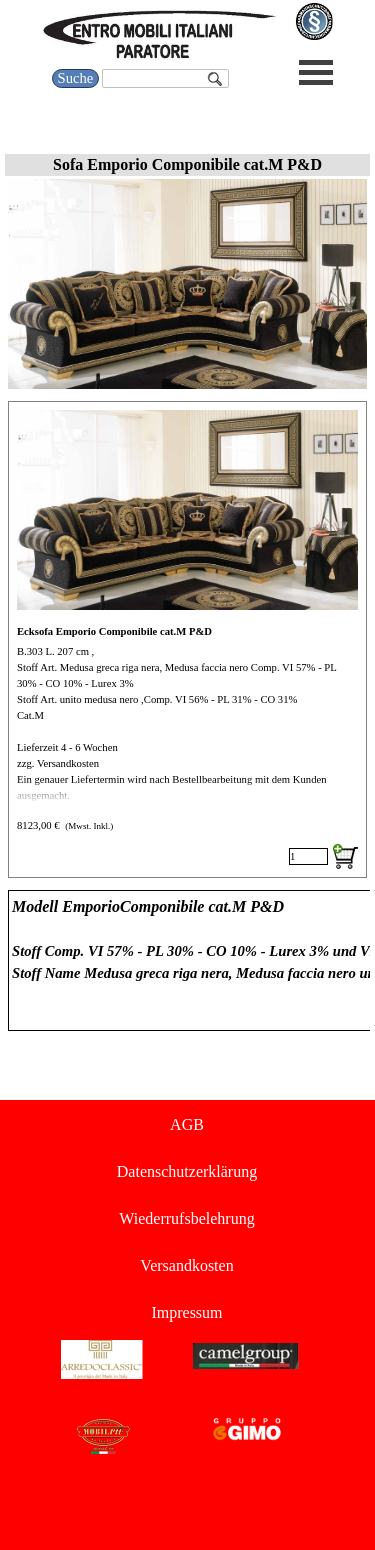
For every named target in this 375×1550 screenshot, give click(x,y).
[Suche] (165, 78)
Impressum (186, 1312)
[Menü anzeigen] (316, 72)
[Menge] (308, 856)
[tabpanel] (187, 960)
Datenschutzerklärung (187, 1171)
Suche (76, 78)
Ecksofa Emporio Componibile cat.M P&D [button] (114, 631)
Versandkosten (186, 1265)
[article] (187, 639)
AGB (187, 1124)
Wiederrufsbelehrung (186, 1218)
